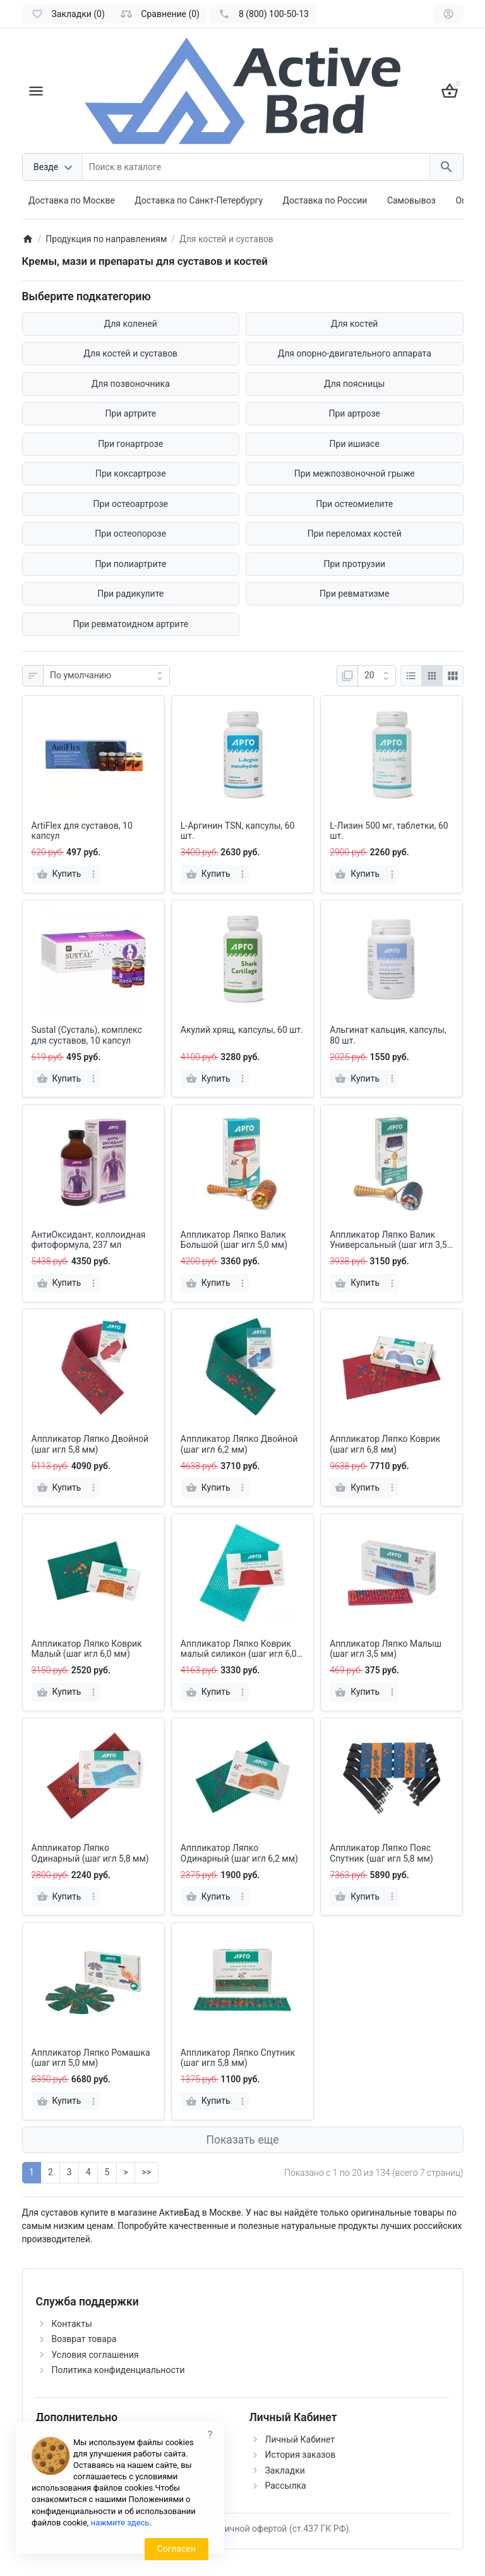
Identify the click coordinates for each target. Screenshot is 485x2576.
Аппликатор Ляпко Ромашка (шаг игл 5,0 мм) (91, 2058)
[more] (93, 874)
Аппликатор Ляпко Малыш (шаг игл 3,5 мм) (385, 1649)
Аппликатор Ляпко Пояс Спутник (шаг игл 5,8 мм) (381, 1853)
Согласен (176, 2549)
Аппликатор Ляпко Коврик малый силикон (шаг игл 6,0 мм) (239, 1649)
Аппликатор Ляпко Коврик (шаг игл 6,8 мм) (385, 1444)
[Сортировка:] (106, 676)
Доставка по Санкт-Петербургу (199, 200)
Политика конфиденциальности (118, 2370)
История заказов (300, 2455)
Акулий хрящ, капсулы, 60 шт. (242, 1030)
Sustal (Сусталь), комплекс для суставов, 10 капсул (87, 1035)
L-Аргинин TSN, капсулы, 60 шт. (238, 831)
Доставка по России (325, 200)
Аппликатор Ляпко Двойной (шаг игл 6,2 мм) (239, 1444)
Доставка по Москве (71, 200)
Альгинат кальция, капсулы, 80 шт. (388, 1035)
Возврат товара (84, 2339)
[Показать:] (376, 676)
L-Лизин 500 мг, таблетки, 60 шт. (389, 831)
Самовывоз (411, 200)
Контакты (72, 2324)
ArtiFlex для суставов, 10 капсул (82, 831)
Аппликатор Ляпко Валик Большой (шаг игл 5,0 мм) (234, 1240)
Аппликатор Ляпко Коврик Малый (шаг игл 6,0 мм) (87, 1649)
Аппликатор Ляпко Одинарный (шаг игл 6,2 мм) (239, 1853)
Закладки (285, 2470)
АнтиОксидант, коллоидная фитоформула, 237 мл (89, 1240)
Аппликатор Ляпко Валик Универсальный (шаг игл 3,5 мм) (388, 1240)
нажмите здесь (120, 2522)
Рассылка (285, 2486)
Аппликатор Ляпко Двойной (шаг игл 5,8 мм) (90, 1444)
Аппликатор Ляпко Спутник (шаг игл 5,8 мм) (238, 2058)
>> (146, 2172)
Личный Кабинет (300, 2439)
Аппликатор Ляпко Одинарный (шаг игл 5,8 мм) (90, 1853)
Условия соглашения (95, 2355)
